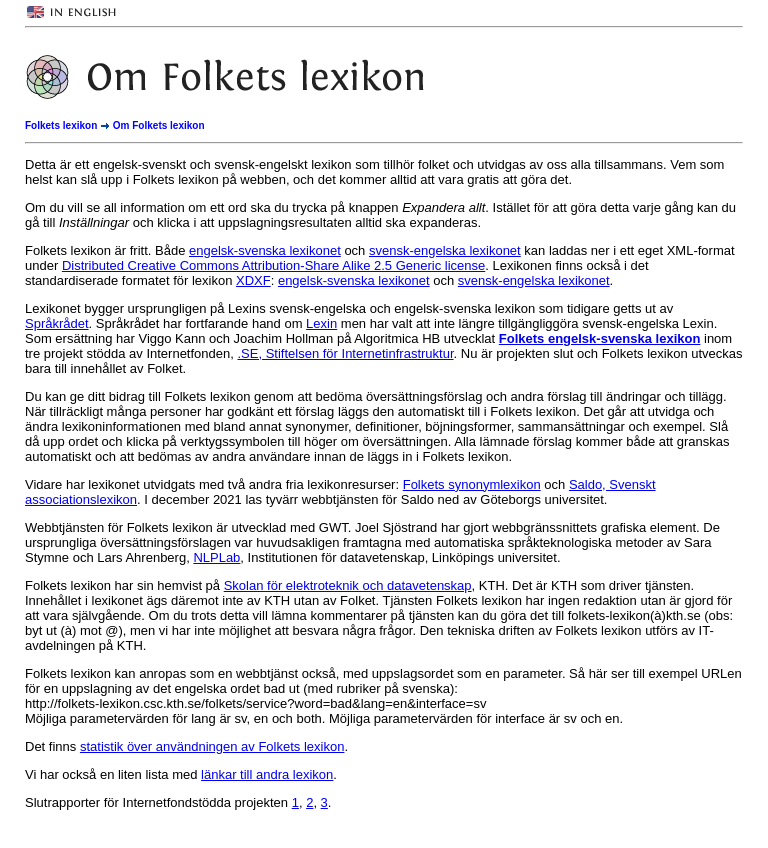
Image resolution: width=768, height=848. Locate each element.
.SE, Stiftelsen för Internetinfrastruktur (345, 353)
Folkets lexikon (61, 125)
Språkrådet (57, 323)
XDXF (253, 280)
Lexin (321, 323)
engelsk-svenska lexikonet (265, 250)
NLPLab (216, 557)
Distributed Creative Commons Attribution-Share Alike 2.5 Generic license (273, 265)
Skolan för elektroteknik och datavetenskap (348, 585)
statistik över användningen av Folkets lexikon (212, 746)
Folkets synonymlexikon (472, 484)
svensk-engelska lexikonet (445, 250)
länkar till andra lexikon (267, 774)
